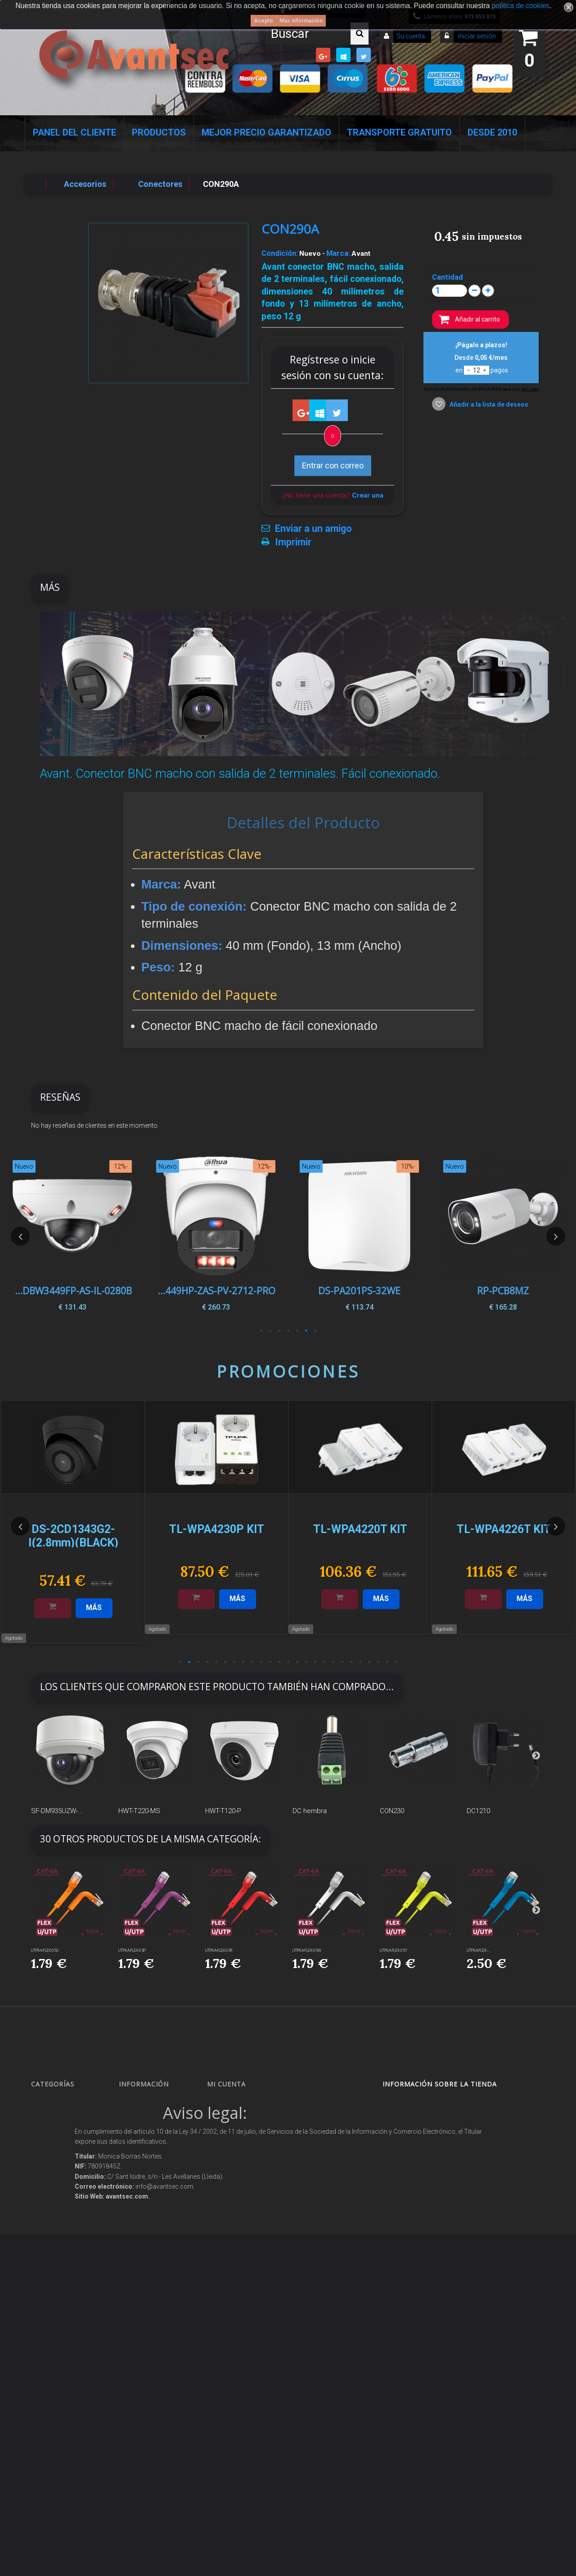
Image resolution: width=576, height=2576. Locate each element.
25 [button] (396, 1662)
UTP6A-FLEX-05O (44, 1950)
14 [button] (297, 1662)
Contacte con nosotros (155, 2151)
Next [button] (555, 1236)
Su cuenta (410, 36)
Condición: (279, 253)
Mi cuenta (226, 2084)
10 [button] (261, 1662)
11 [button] (270, 1662)
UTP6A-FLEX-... (478, 1950)
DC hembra (309, 1811)
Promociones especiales (158, 2103)
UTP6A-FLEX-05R (218, 1950)
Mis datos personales (243, 2166)
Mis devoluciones (237, 2119)
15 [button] (306, 1662)
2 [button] (306, 1330)
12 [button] (279, 1662)
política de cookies (520, 5)
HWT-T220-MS (139, 1811)
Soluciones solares (63, 2271)
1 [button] (315, 1330)
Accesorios (53, 2316)
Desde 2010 (492, 132)
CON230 (392, 1811)
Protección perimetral (67, 2255)
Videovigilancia (59, 2119)
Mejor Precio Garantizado (266, 132)
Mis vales (228, 2183)
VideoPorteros (57, 2223)
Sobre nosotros (147, 2183)
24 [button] (387, 1662)
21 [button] (360, 1662)
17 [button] (324, 1662)
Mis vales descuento (241, 2135)
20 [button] (351, 1662)
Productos (159, 132)
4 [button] (288, 1330)
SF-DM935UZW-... (57, 1811)
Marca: (338, 253)
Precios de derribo (151, 2198)
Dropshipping (145, 2259)
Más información (301, 21)
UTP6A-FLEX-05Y (393, 1950)
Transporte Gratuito (399, 132)
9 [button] (252, 1662)
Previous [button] (20, 1236)
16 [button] (315, 1662)
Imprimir (293, 542)
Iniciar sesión (476, 36)
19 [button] (342, 1662)
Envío (134, 2215)
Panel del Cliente (74, 132)
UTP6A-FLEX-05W (306, 1950)
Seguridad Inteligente (67, 2103)
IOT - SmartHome (62, 2331)
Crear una (367, 495)
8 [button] (243, 1662)
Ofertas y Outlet (60, 2363)
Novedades (142, 2119)
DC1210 (478, 1811)
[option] (503, 1236)
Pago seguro (144, 2166)
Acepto (263, 21)
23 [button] (378, 1662)
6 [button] (270, 1330)
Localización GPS (62, 2179)
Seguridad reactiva (65, 2239)
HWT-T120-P (223, 1811)
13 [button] (288, 1662)
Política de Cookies (151, 2303)
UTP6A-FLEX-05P (132, 1950)
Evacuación (54, 2436)
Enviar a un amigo (313, 529)
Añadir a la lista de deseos (488, 404)
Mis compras (233, 2103)
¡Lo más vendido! (149, 2135)
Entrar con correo (333, 465)
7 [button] (261, 1330)
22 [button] (369, 1662)
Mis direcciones (235, 2151)
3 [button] (297, 1330)
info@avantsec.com (434, 2148)
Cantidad (447, 276)
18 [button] (333, 1662)
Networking (54, 2163)
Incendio (50, 2347)
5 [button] (279, 1330)
